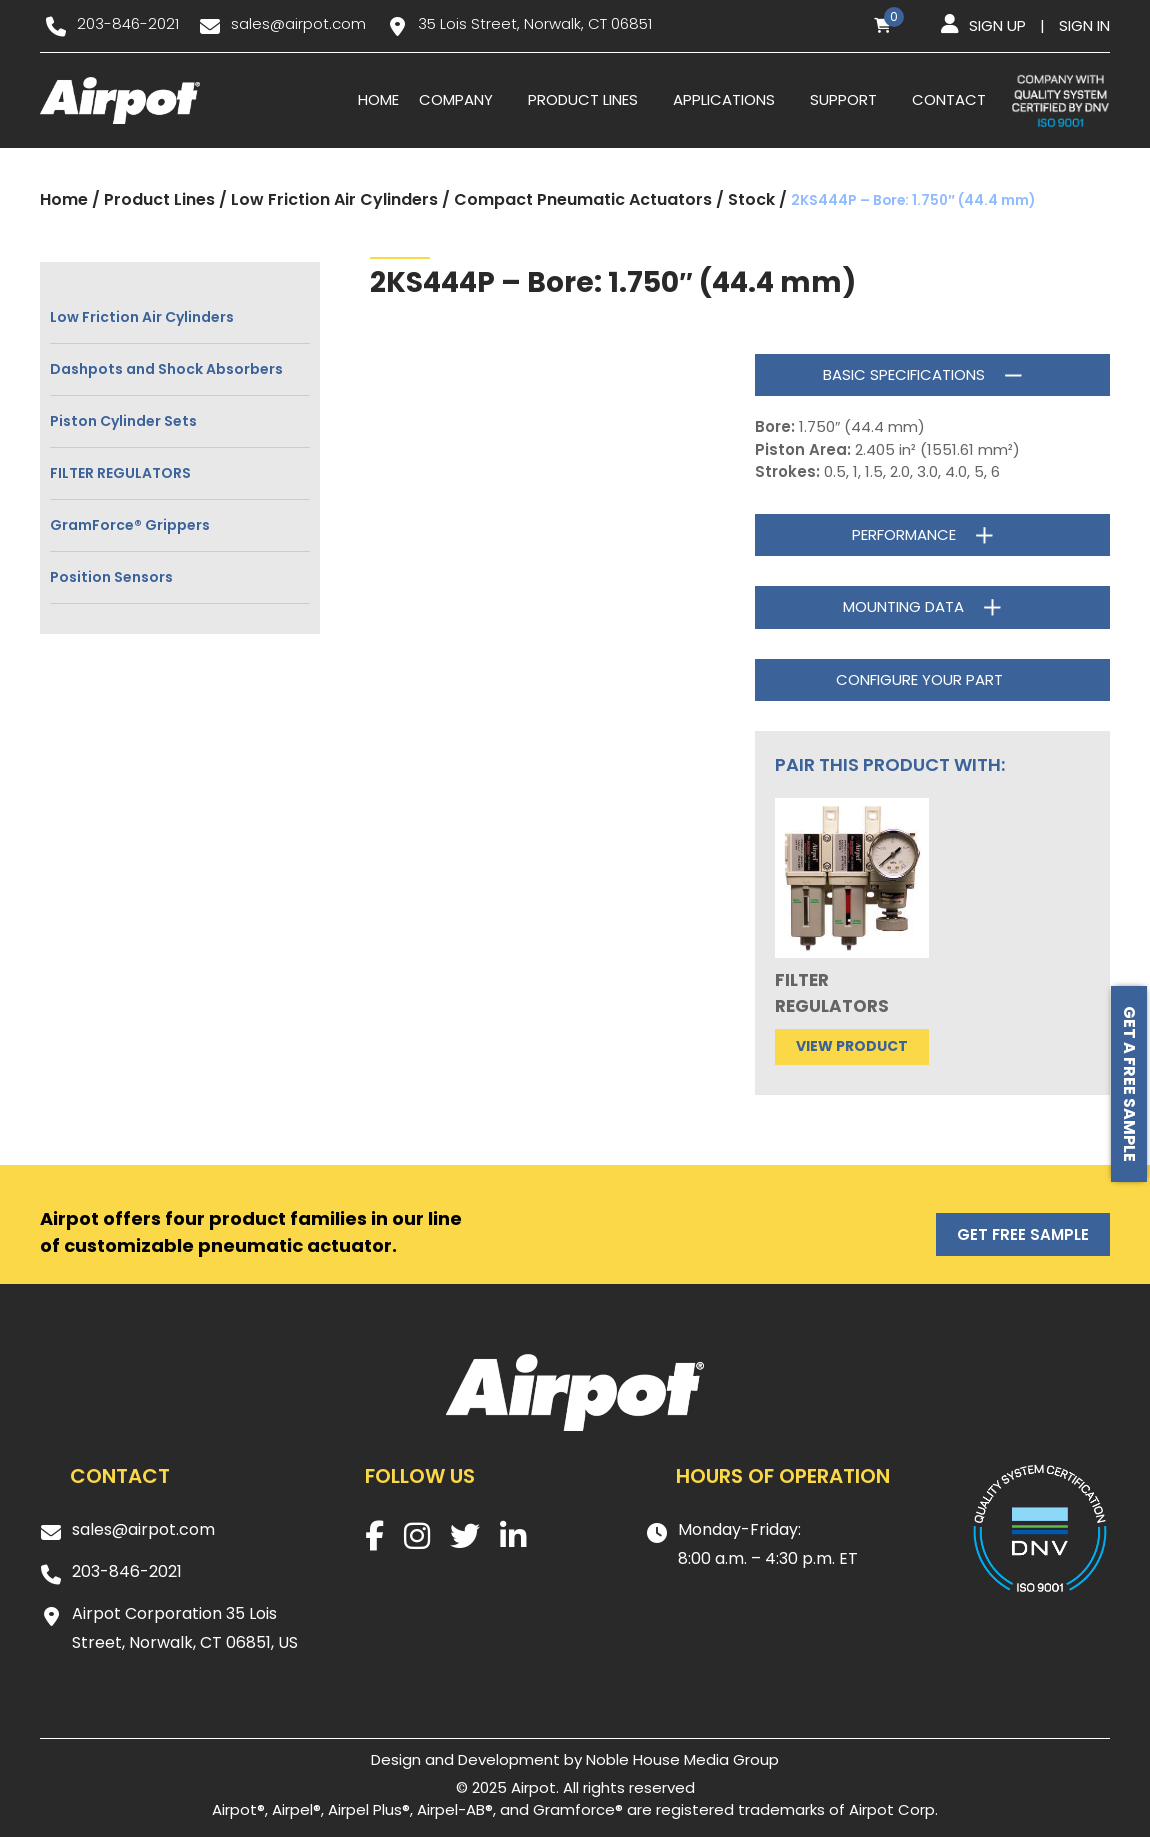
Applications (724, 99)
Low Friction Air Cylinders (334, 199)
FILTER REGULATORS (120, 473)
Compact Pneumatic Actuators (583, 199)
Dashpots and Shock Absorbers (166, 369)
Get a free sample (1129, 1084)
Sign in (1084, 25)
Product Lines (583, 99)
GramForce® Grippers (130, 525)
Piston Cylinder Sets (123, 421)
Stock (751, 199)
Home (378, 99)
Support (843, 99)
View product (852, 1046)
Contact (949, 99)
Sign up (997, 25)
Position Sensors (111, 577)
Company (456, 99)
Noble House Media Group (682, 1759)
